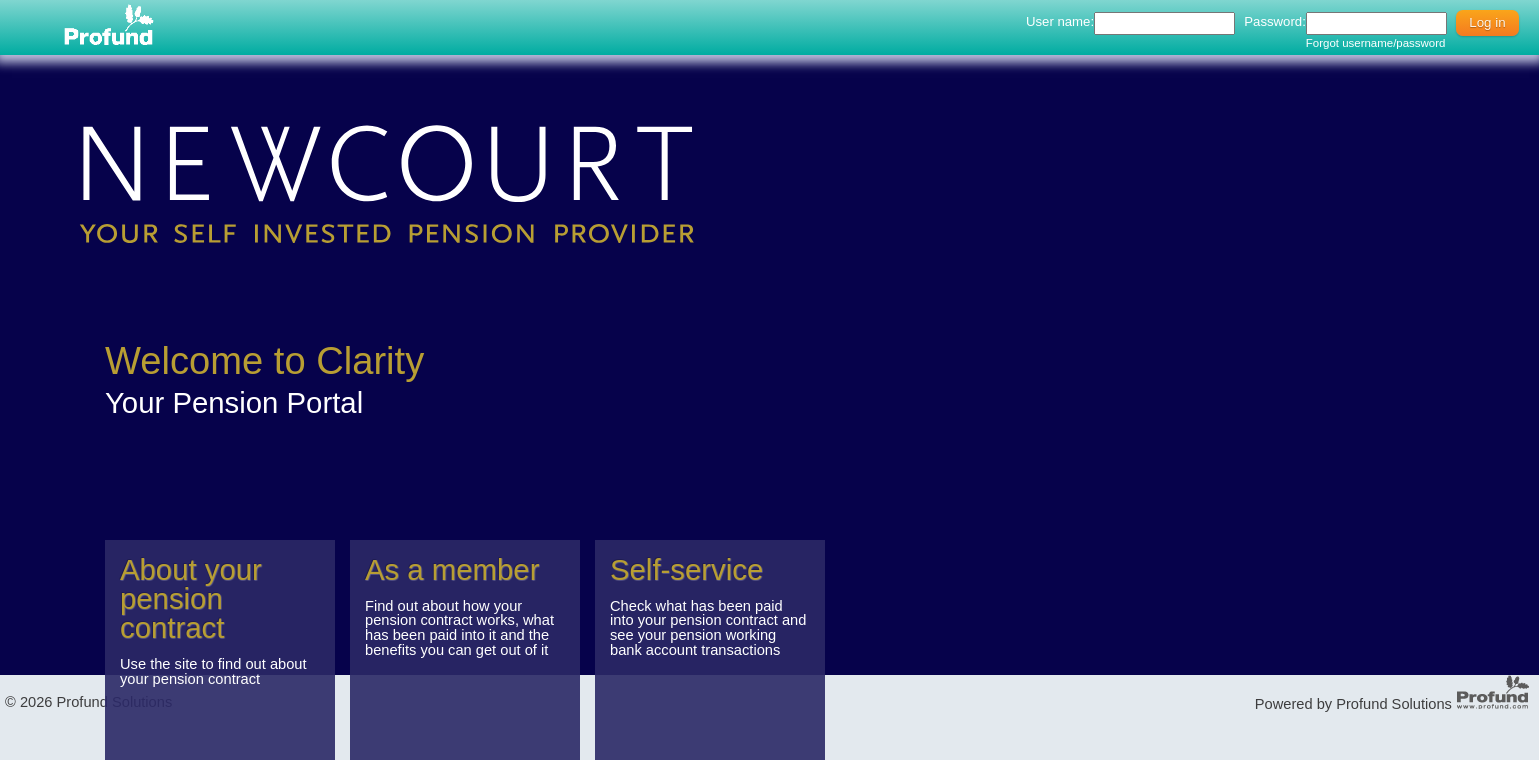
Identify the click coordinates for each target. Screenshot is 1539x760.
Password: (1275, 21)
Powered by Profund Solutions (1353, 704)
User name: (1060, 21)
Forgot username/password (1376, 43)
